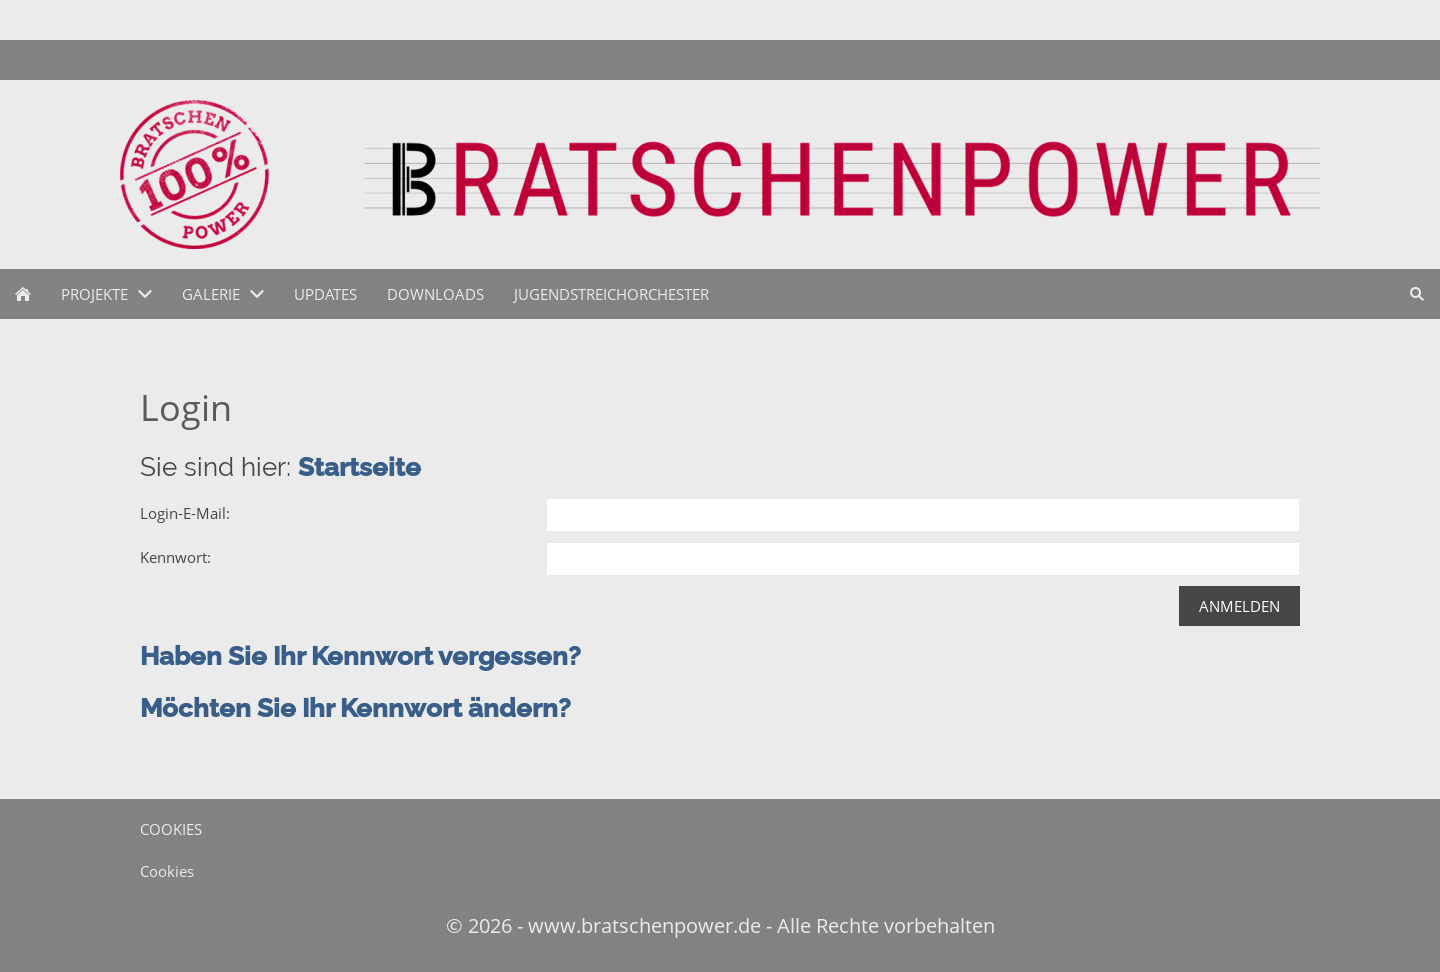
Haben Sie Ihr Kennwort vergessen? (360, 656)
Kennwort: (175, 557)
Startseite (359, 467)
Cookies (167, 871)
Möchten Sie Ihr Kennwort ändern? (355, 708)
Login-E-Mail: (185, 513)
